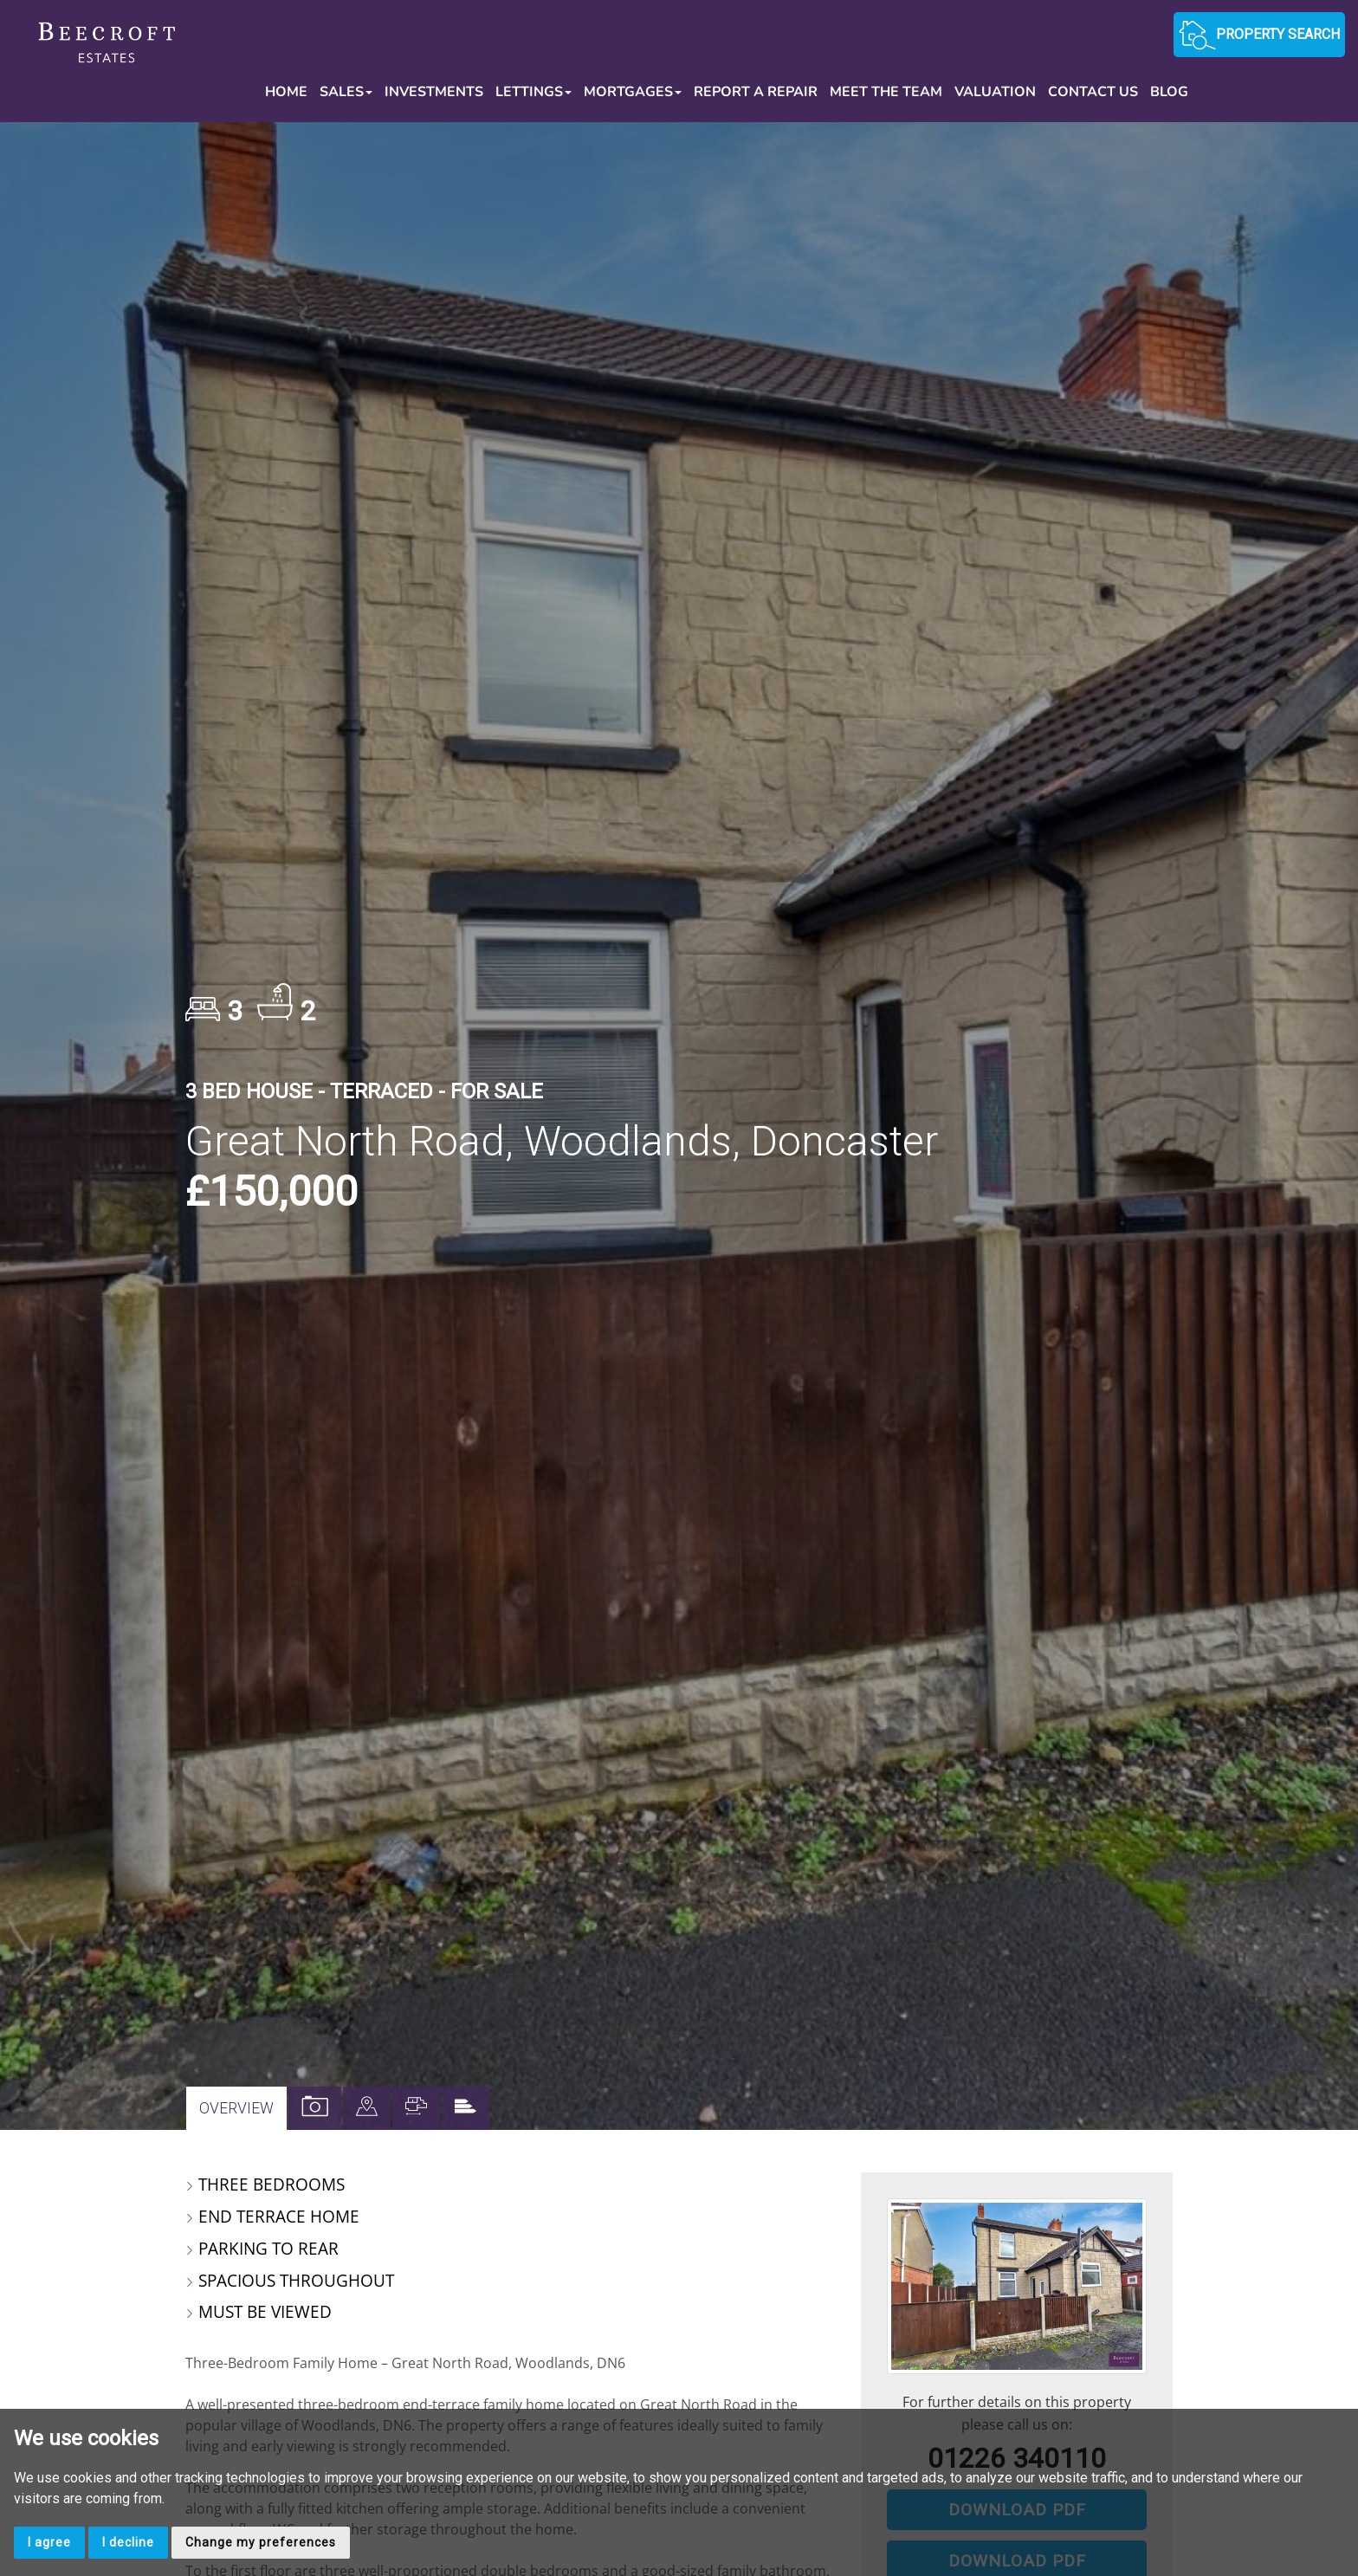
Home (286, 91)
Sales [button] (346, 91)
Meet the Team (886, 91)
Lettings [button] (533, 91)
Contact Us (1093, 91)
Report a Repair (756, 91)
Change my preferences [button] (260, 2542)
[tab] (367, 2108)
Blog (1169, 91)
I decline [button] (128, 2542)
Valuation (995, 91)
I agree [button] (49, 2542)
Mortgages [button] (633, 91)
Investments (434, 91)
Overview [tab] (236, 2108)
